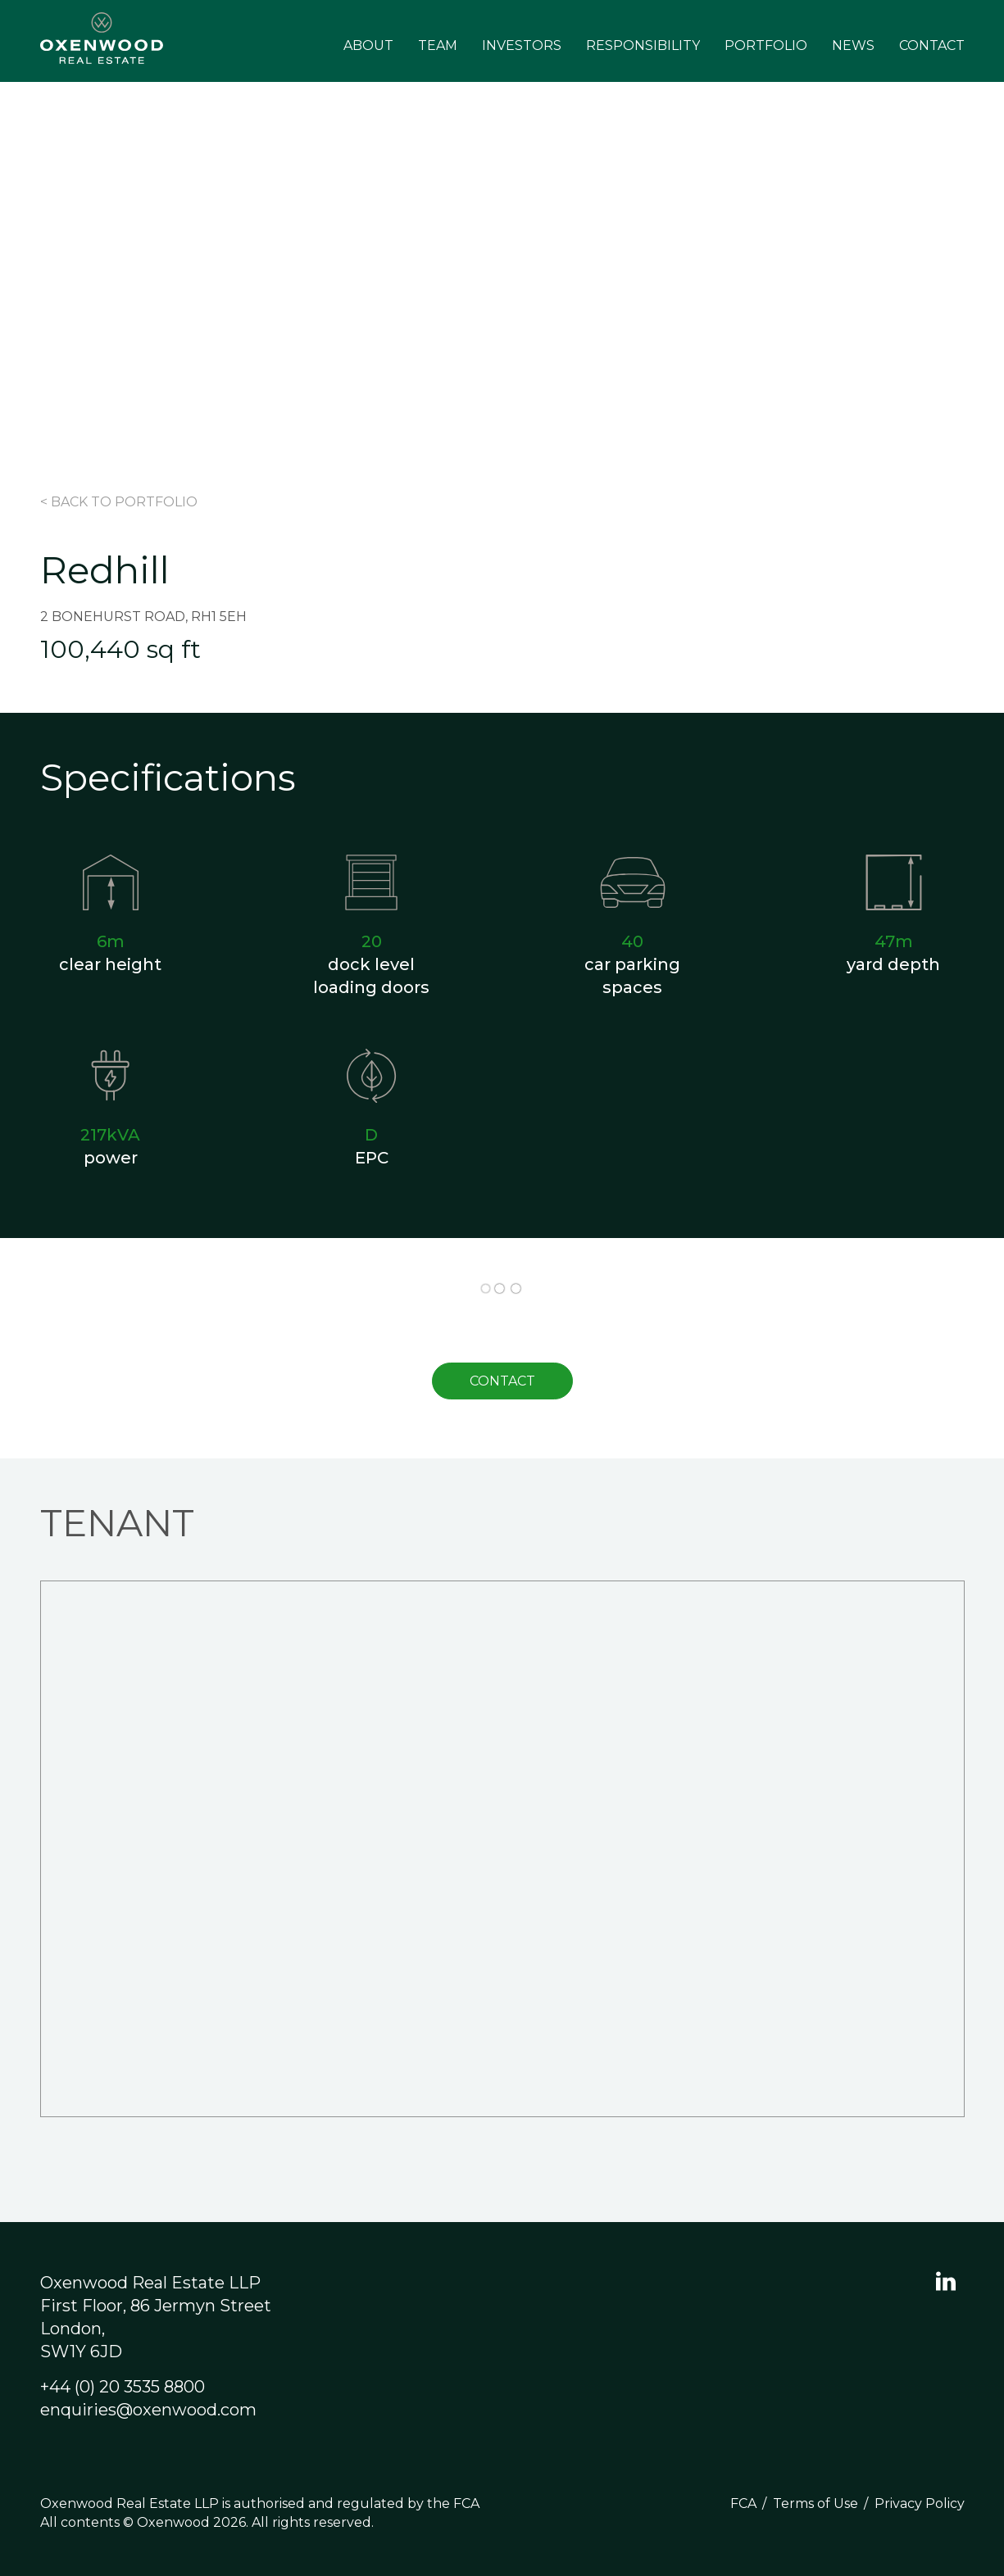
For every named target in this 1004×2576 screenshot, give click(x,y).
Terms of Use (815, 2503)
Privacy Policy (920, 2503)
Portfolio (766, 45)
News (853, 45)
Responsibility (643, 45)
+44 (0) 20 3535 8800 (122, 2387)
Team (437, 45)
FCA (743, 2503)
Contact (932, 45)
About (368, 45)
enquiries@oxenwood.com (148, 2410)
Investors (521, 45)
